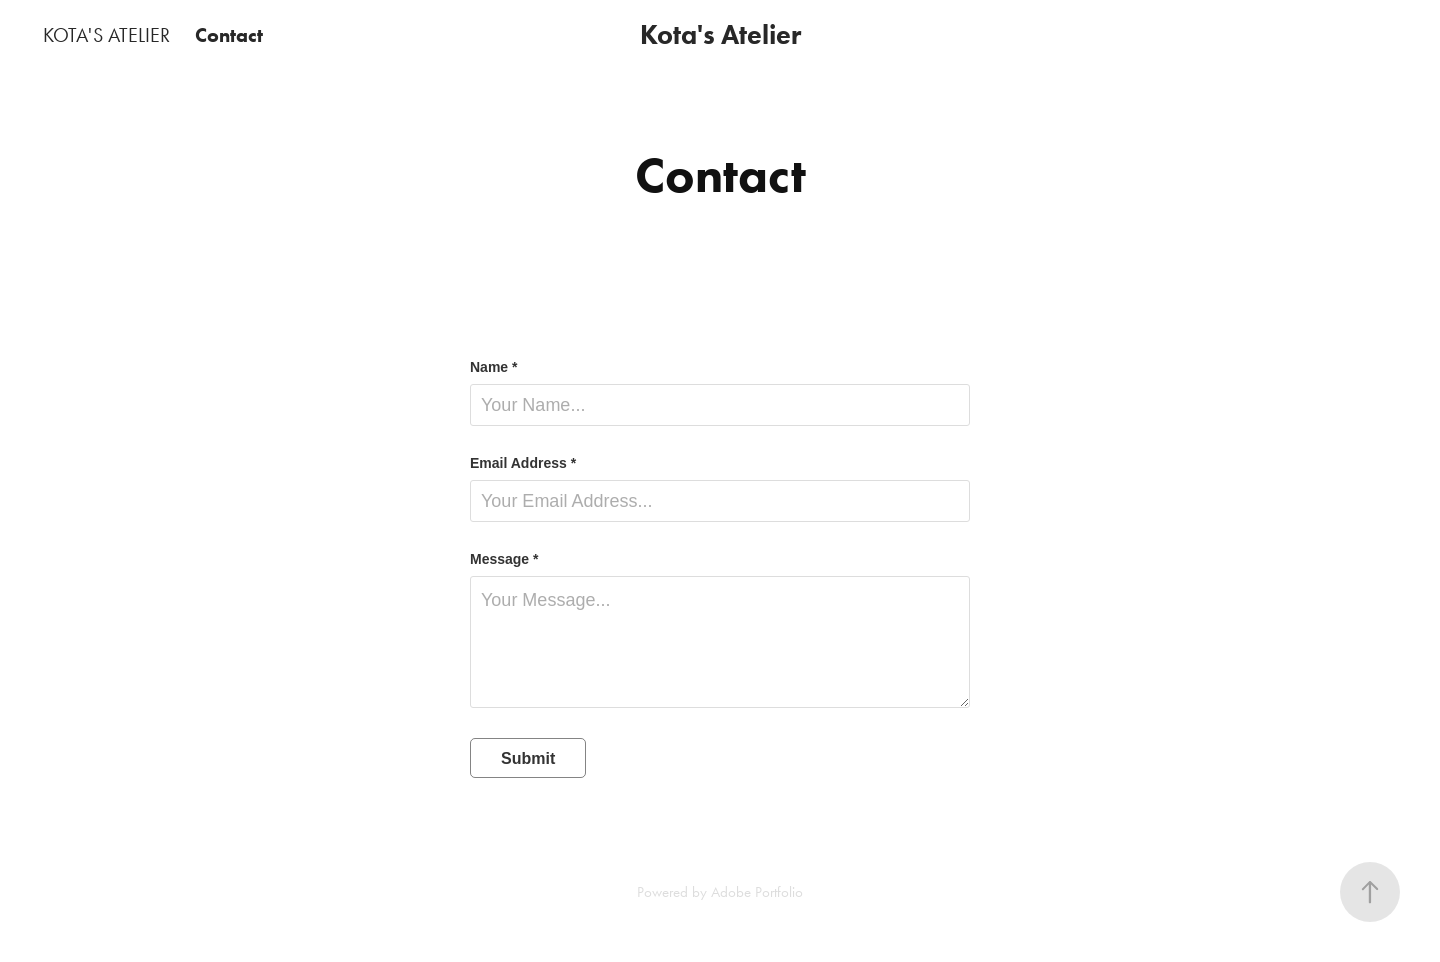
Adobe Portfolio (757, 892)
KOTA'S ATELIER (106, 35)
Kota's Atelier (720, 34)
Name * (493, 367)
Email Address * (523, 463)
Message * (504, 559)
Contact (229, 35)
